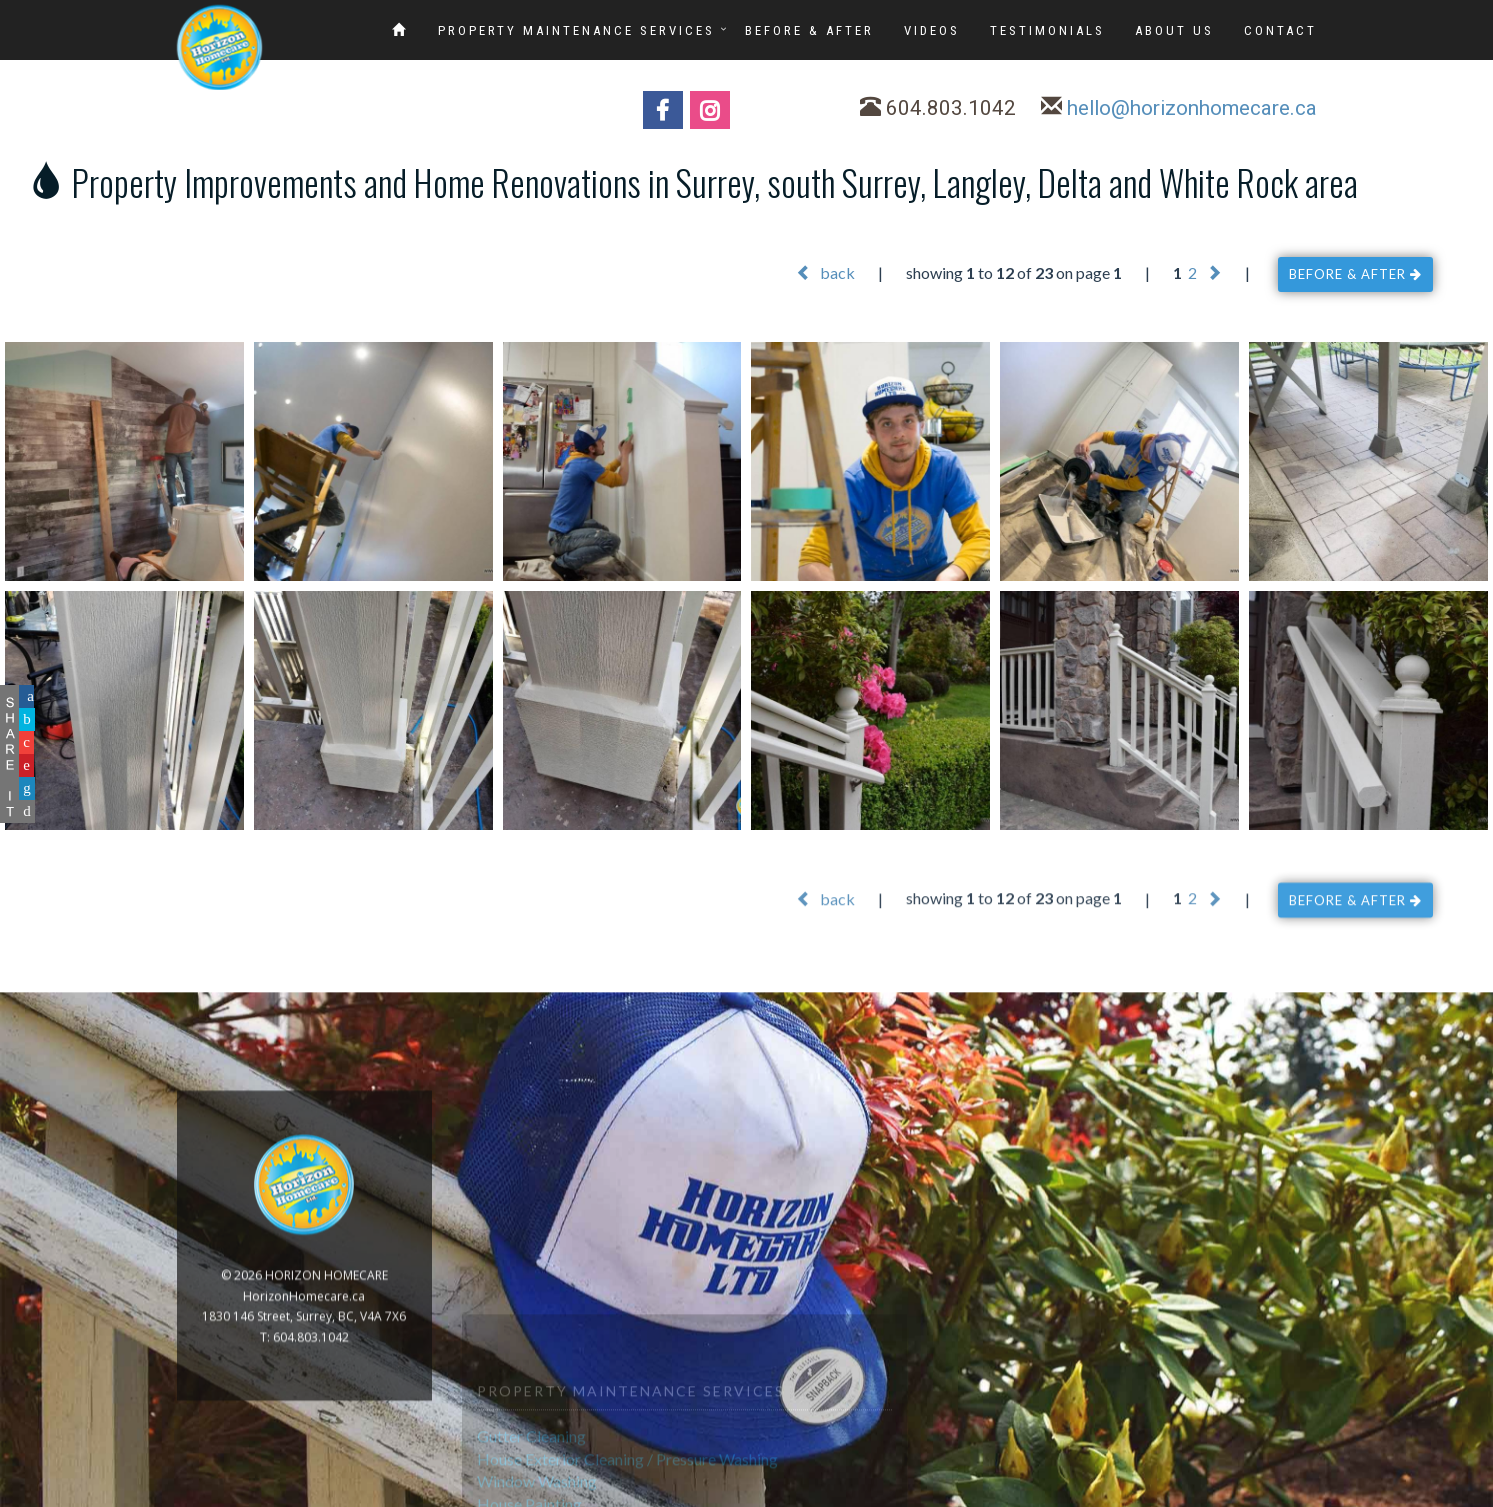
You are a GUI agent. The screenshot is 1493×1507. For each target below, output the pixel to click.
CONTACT (1280, 30)
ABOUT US (1174, 30)
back (825, 272)
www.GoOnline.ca (1423, 1495)
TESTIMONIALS (1047, 30)
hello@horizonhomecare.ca (1192, 110)
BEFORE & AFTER (809, 30)
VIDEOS (932, 30)
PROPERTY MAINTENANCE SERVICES (576, 30)
